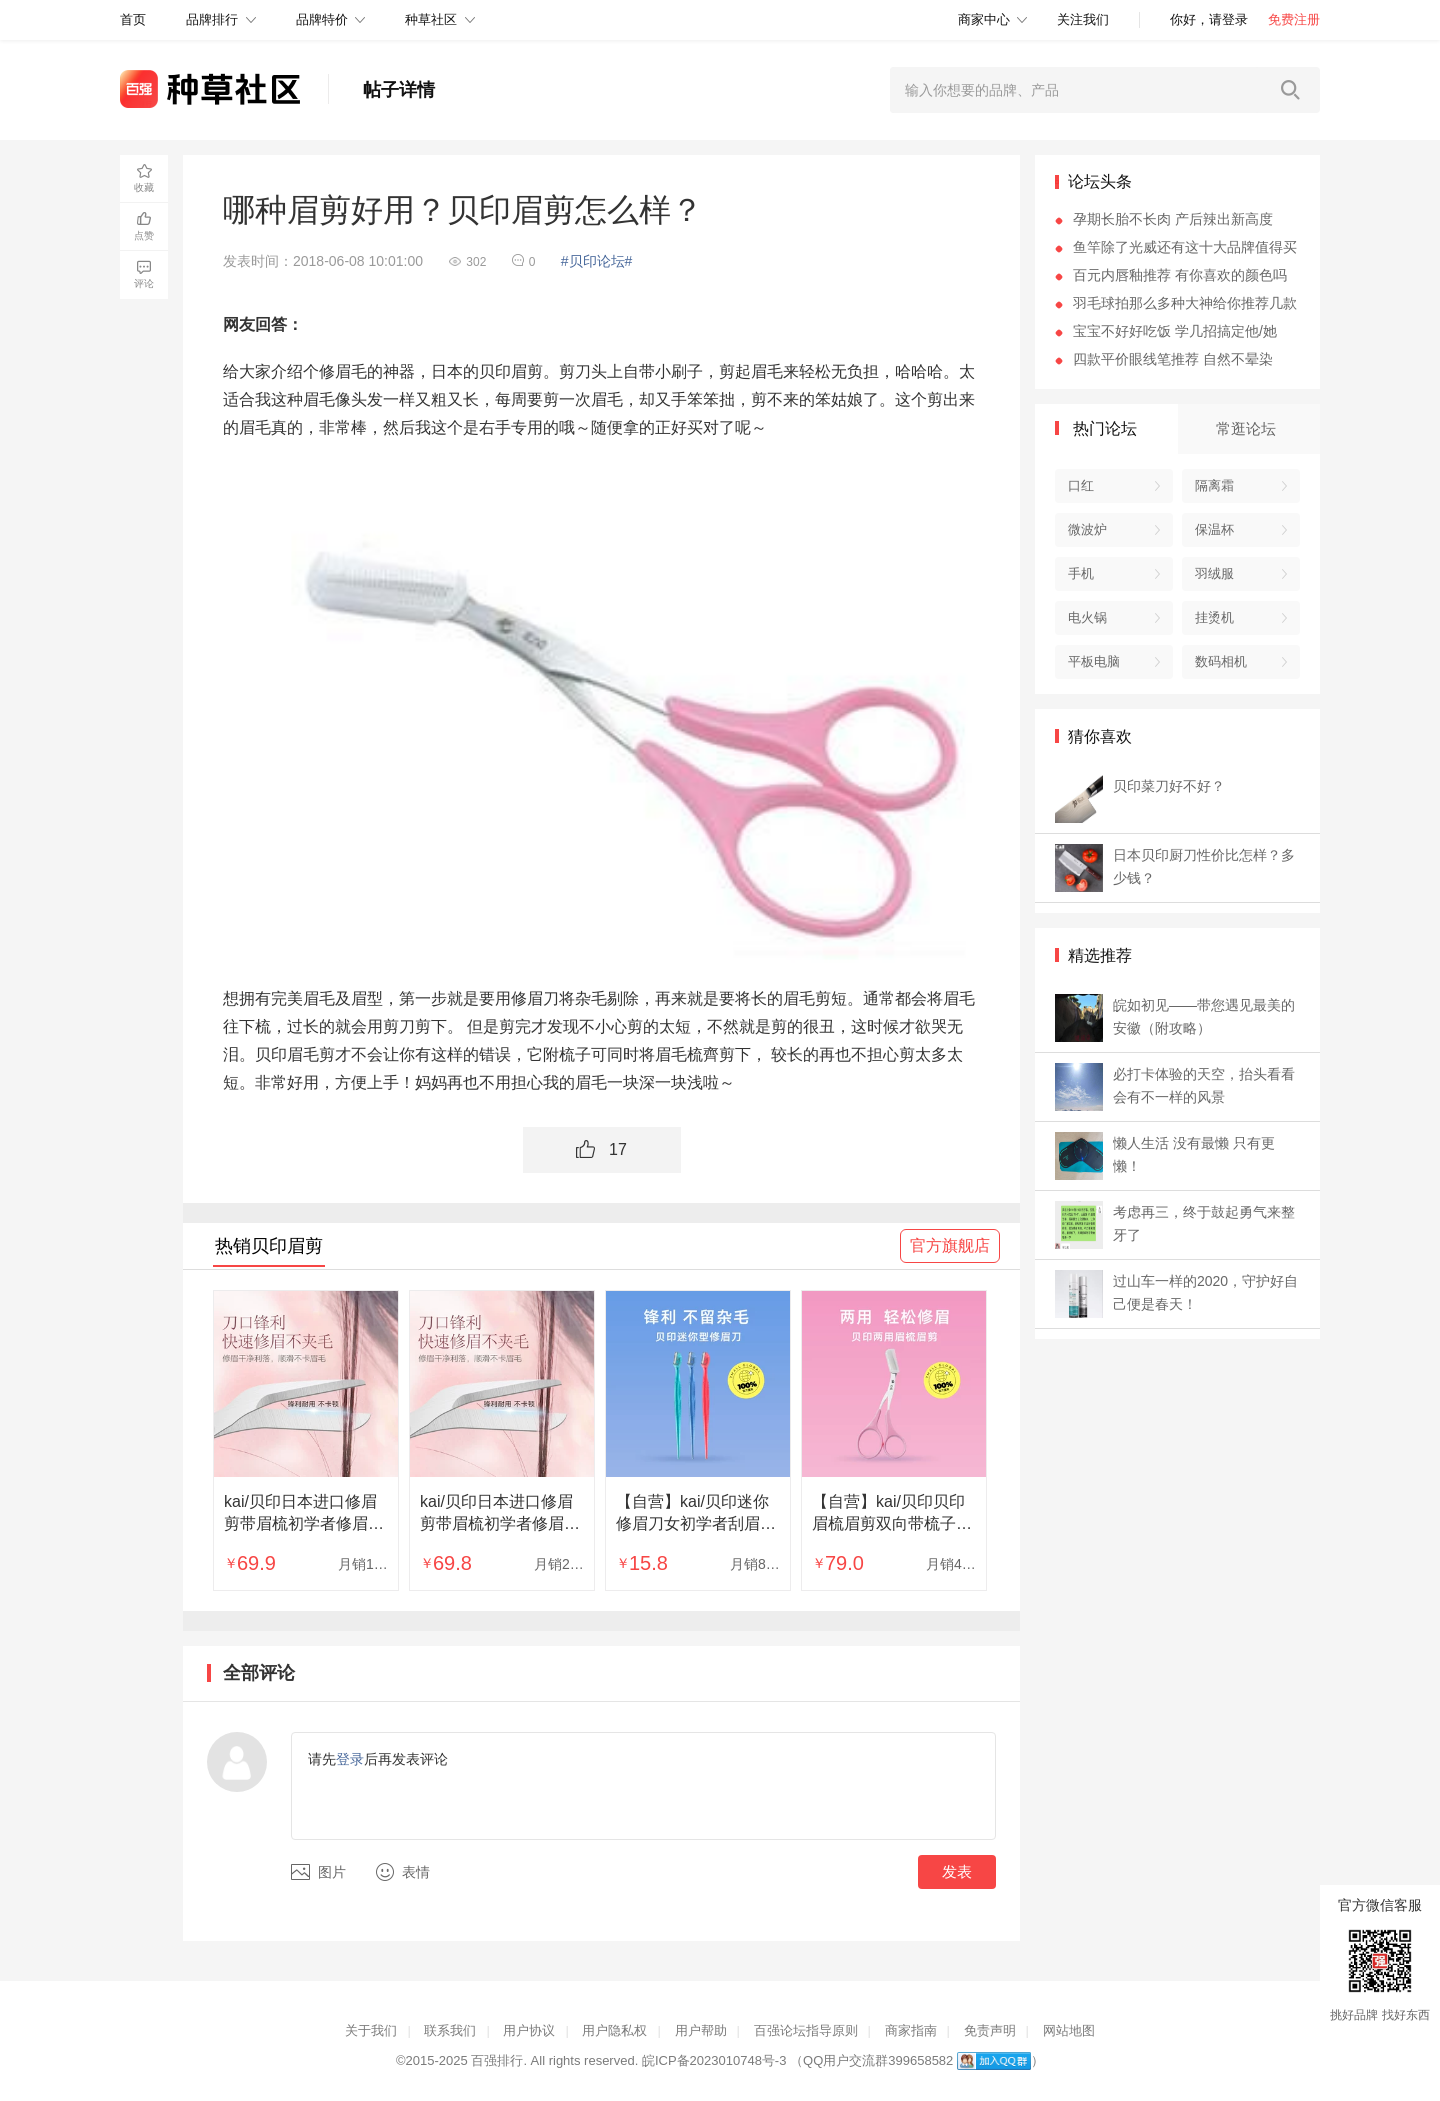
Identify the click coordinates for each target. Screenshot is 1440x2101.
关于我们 (371, 2030)
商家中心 (984, 19)
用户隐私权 (614, 2030)
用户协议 (529, 2030)
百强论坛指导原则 (806, 2030)
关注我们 (1083, 19)
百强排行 (497, 2060)
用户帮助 (701, 2030)
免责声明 (990, 2030)
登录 (350, 1759)
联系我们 (450, 2030)
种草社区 (431, 19)
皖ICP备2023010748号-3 (714, 2060)
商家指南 (911, 2030)
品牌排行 (212, 19)
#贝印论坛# (597, 261)
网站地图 (1069, 2030)
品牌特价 (322, 19)
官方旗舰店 (950, 1245)
